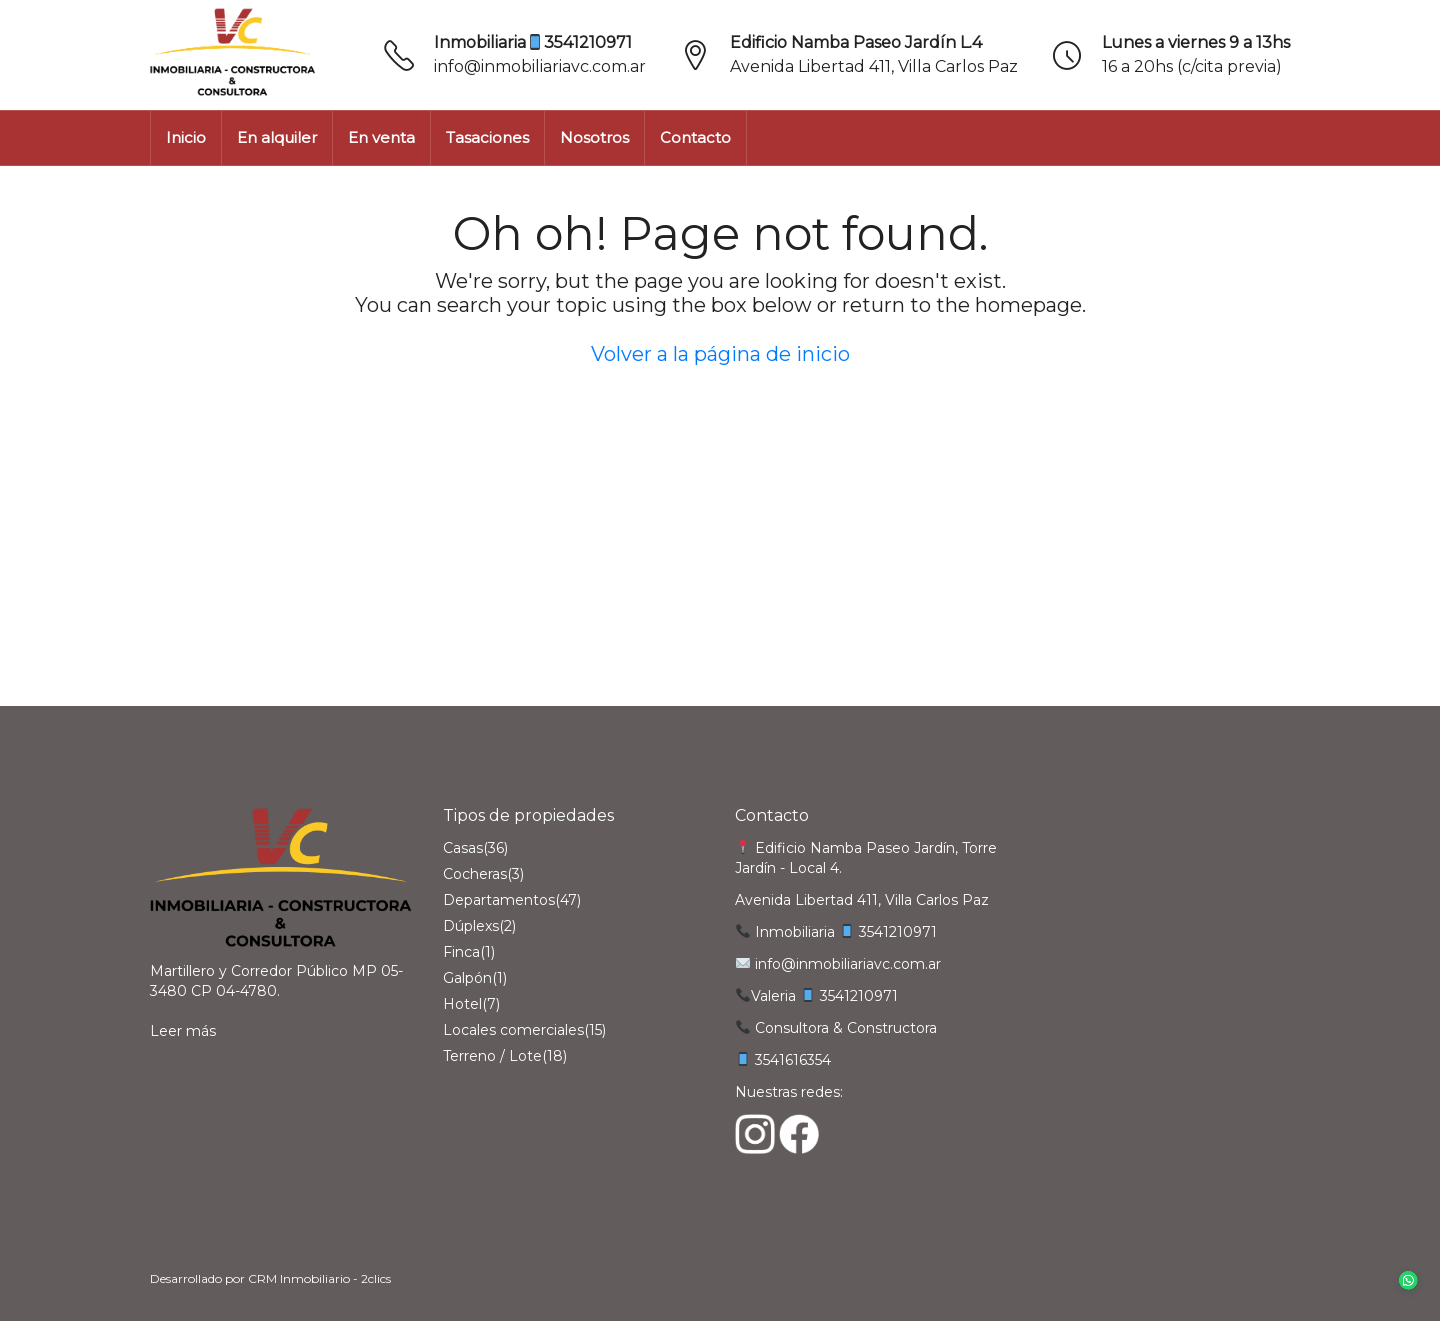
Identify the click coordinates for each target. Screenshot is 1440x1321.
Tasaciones (487, 137)
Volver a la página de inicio (720, 354)
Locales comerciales (513, 1030)
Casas (463, 848)
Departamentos (499, 900)
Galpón (467, 978)
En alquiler (277, 137)
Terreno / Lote (492, 1056)
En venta (381, 137)
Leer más (183, 1031)
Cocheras (475, 874)
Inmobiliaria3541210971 (533, 42)
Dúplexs (471, 926)
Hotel (462, 1004)
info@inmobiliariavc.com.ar (540, 66)
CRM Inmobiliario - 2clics (319, 1278)
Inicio (186, 137)
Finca (461, 952)
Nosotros (594, 137)
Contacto (695, 137)
